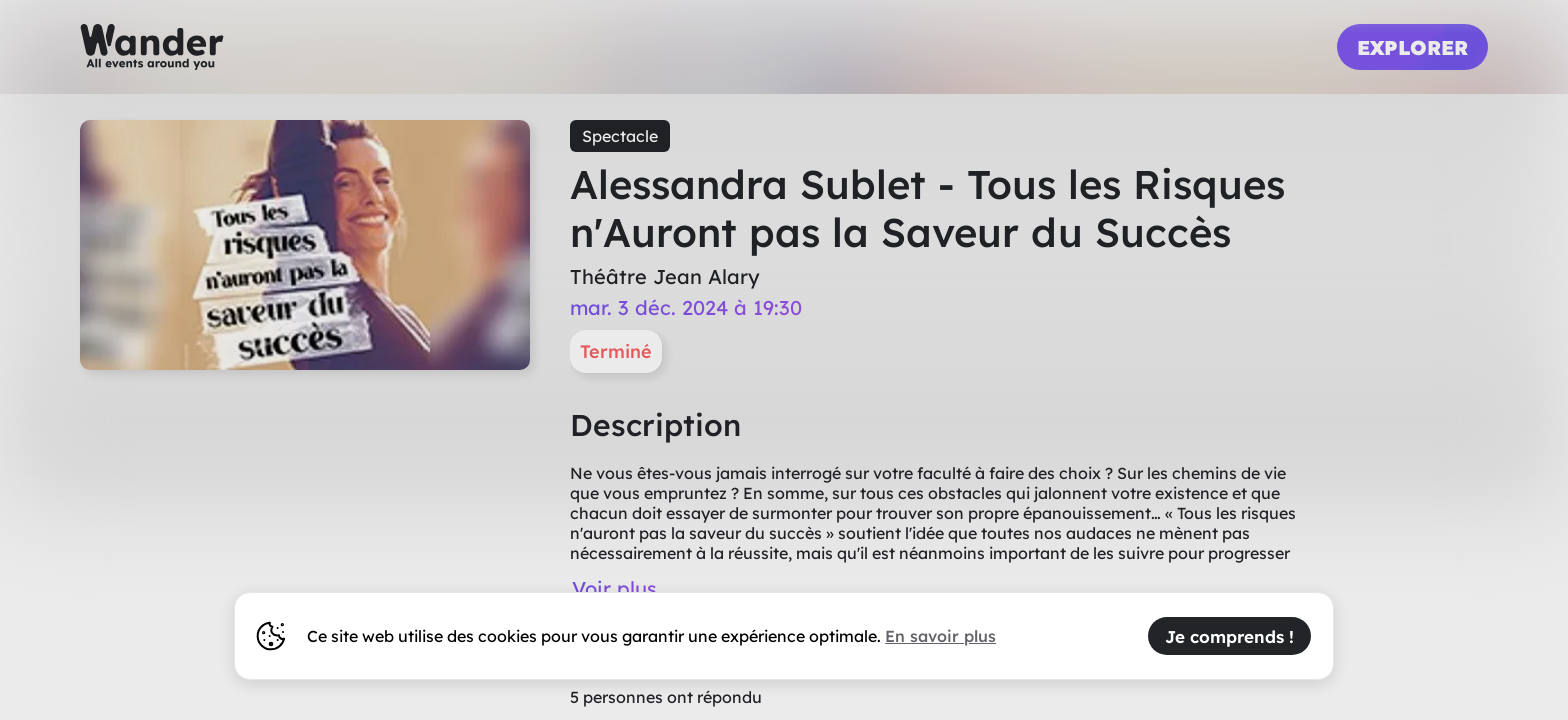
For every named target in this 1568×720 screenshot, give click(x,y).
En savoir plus (940, 636)
